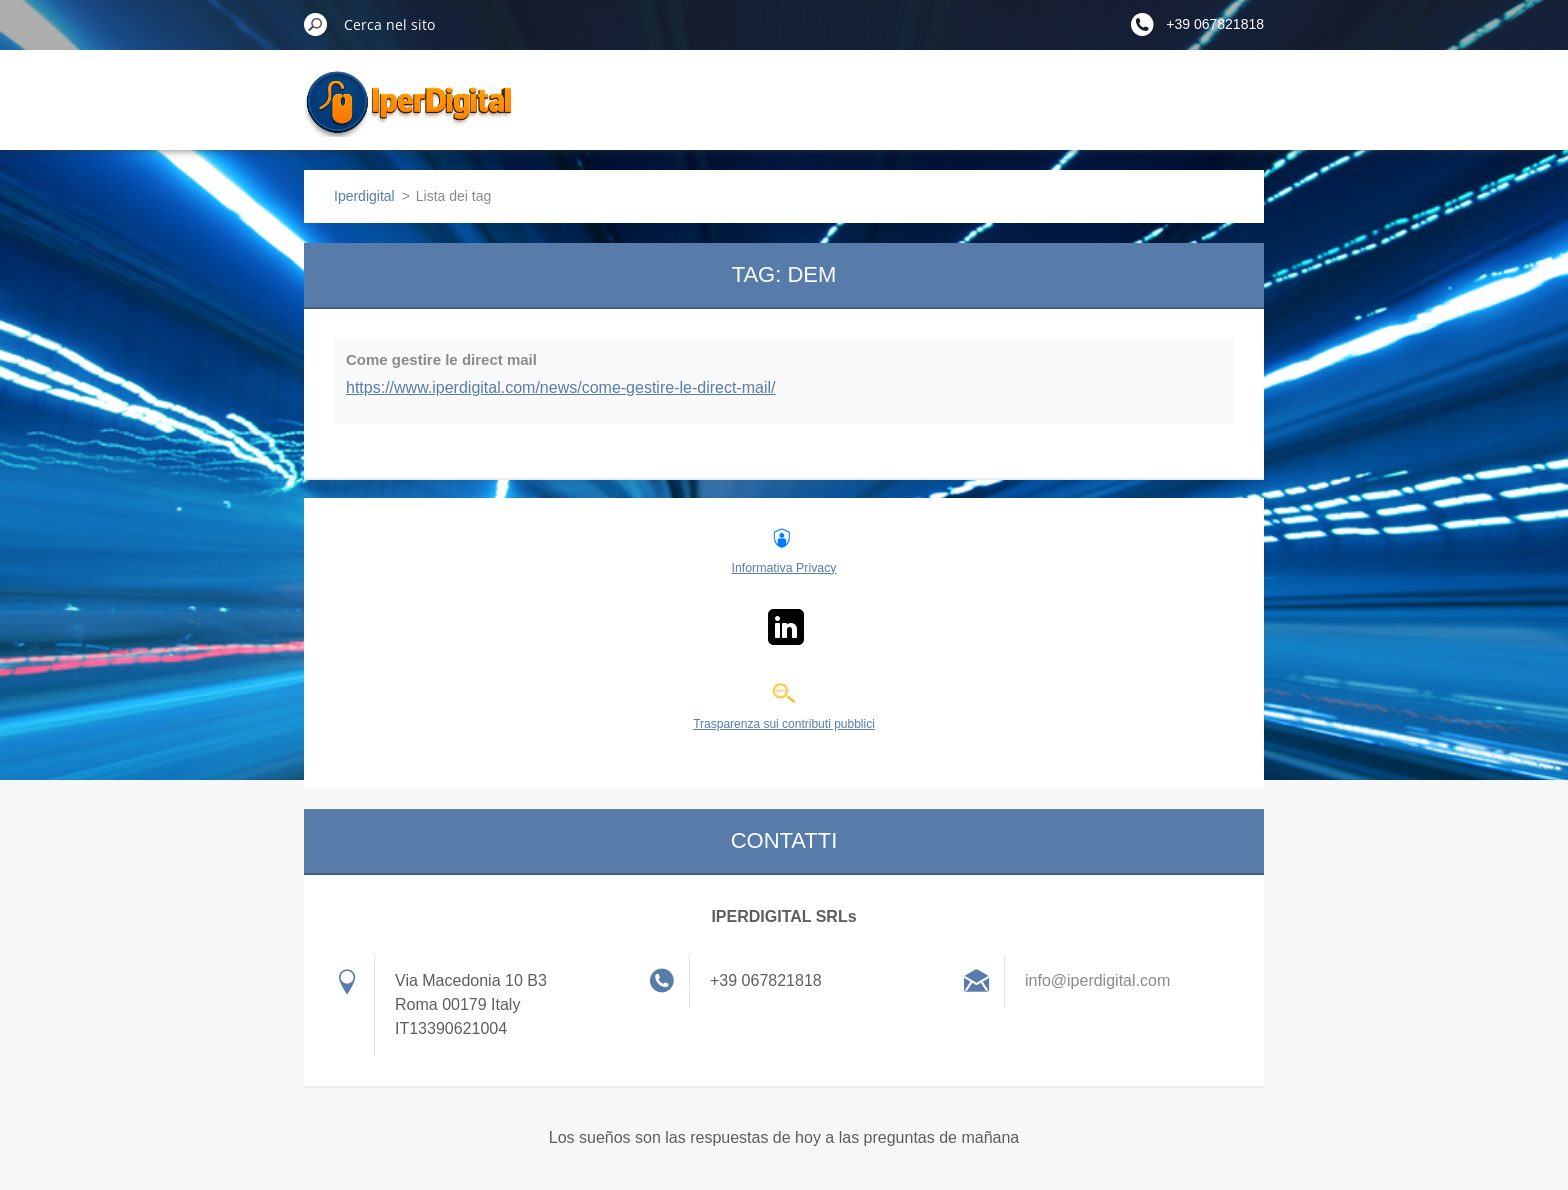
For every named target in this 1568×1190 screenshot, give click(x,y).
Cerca (316, 24)
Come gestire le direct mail (441, 359)
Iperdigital (364, 196)
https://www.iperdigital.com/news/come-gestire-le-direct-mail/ (560, 387)
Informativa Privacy (783, 568)
